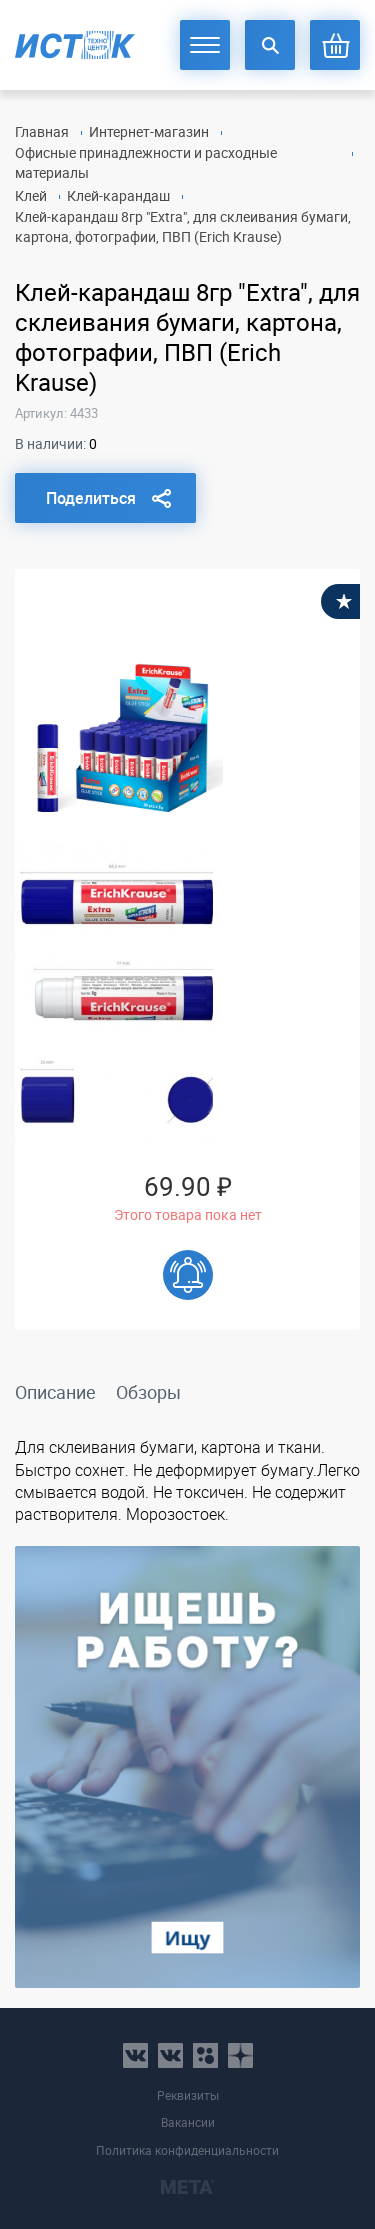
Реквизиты (188, 2095)
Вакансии (188, 2122)
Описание (55, 1392)
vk (135, 2055)
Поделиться (91, 498)
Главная (42, 131)
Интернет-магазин (149, 131)
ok (205, 2055)
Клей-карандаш (118, 195)
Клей (31, 195)
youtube (240, 2055)
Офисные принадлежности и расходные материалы (146, 162)
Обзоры (148, 1392)
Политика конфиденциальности (187, 2150)
